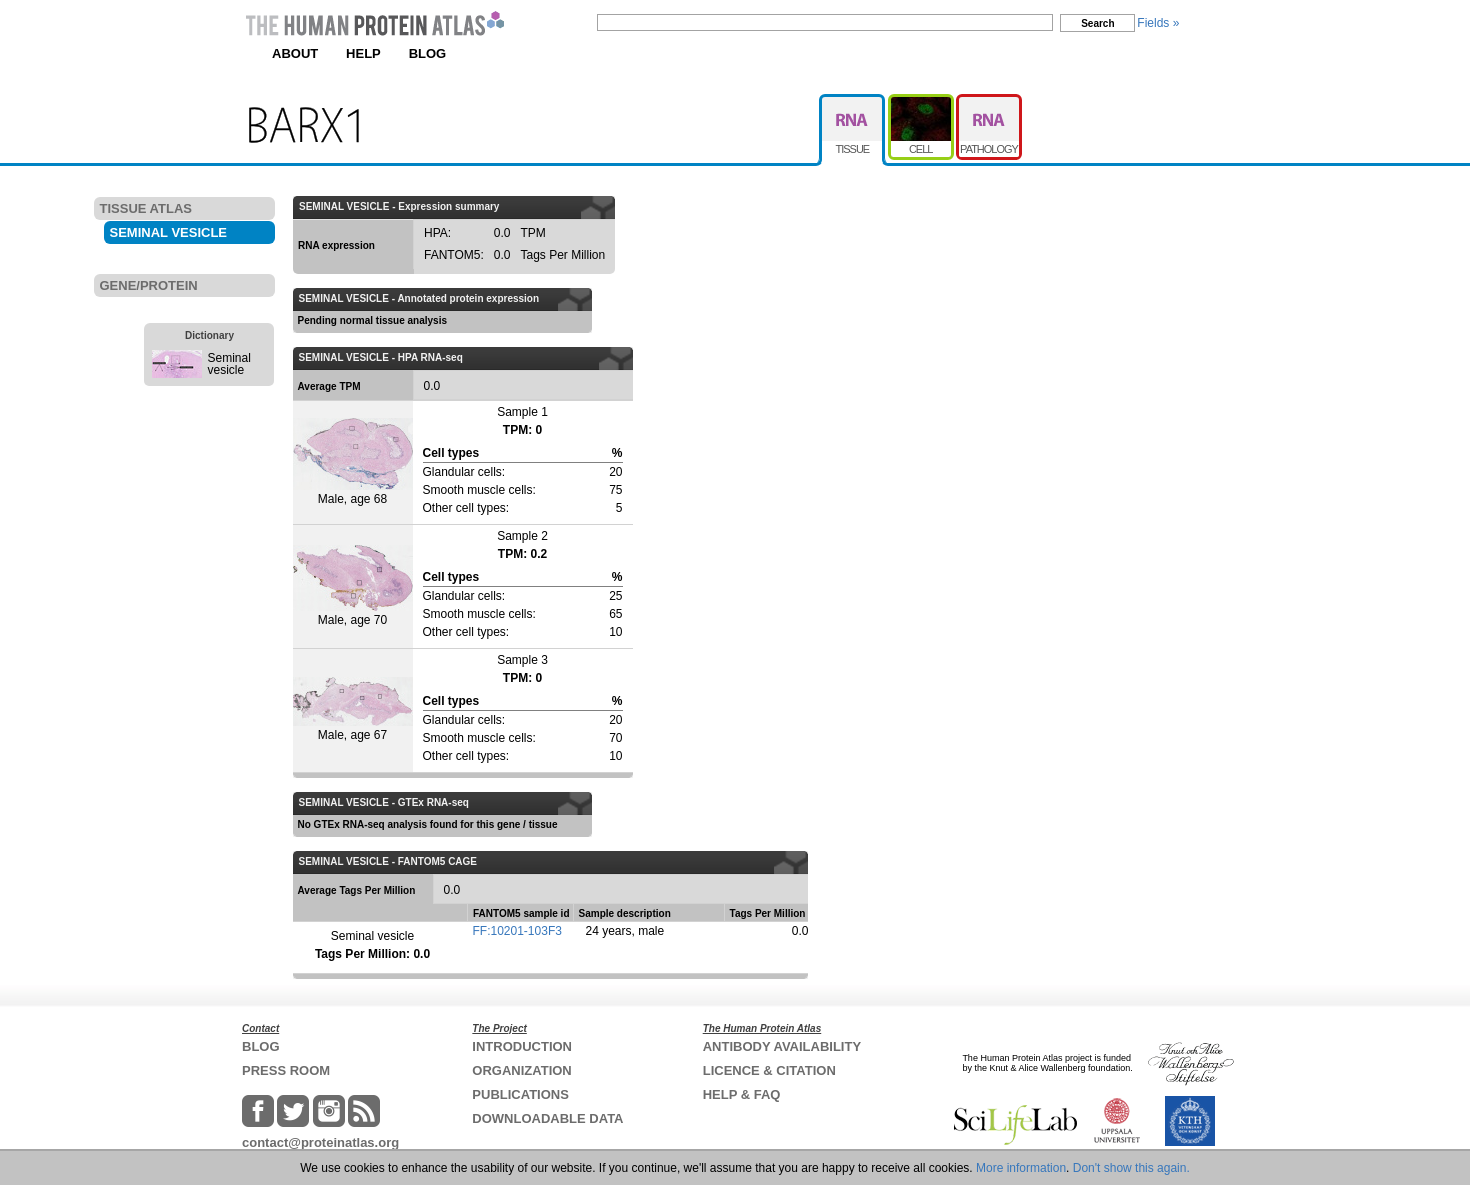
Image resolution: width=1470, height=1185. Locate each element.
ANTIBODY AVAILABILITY (782, 1046)
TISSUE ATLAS (146, 208)
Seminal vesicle (229, 364)
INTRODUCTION (522, 1046)
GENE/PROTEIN (149, 285)
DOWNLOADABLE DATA (547, 1118)
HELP (363, 53)
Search (1097, 23)
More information (1021, 1168)
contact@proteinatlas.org (320, 1142)
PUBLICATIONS (520, 1094)
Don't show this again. (1131, 1168)
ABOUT (295, 53)
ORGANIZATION (521, 1070)
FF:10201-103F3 (517, 931)
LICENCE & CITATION (769, 1070)
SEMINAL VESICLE (169, 232)
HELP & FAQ (742, 1094)
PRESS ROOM (286, 1070)
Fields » (1158, 23)
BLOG (428, 53)
